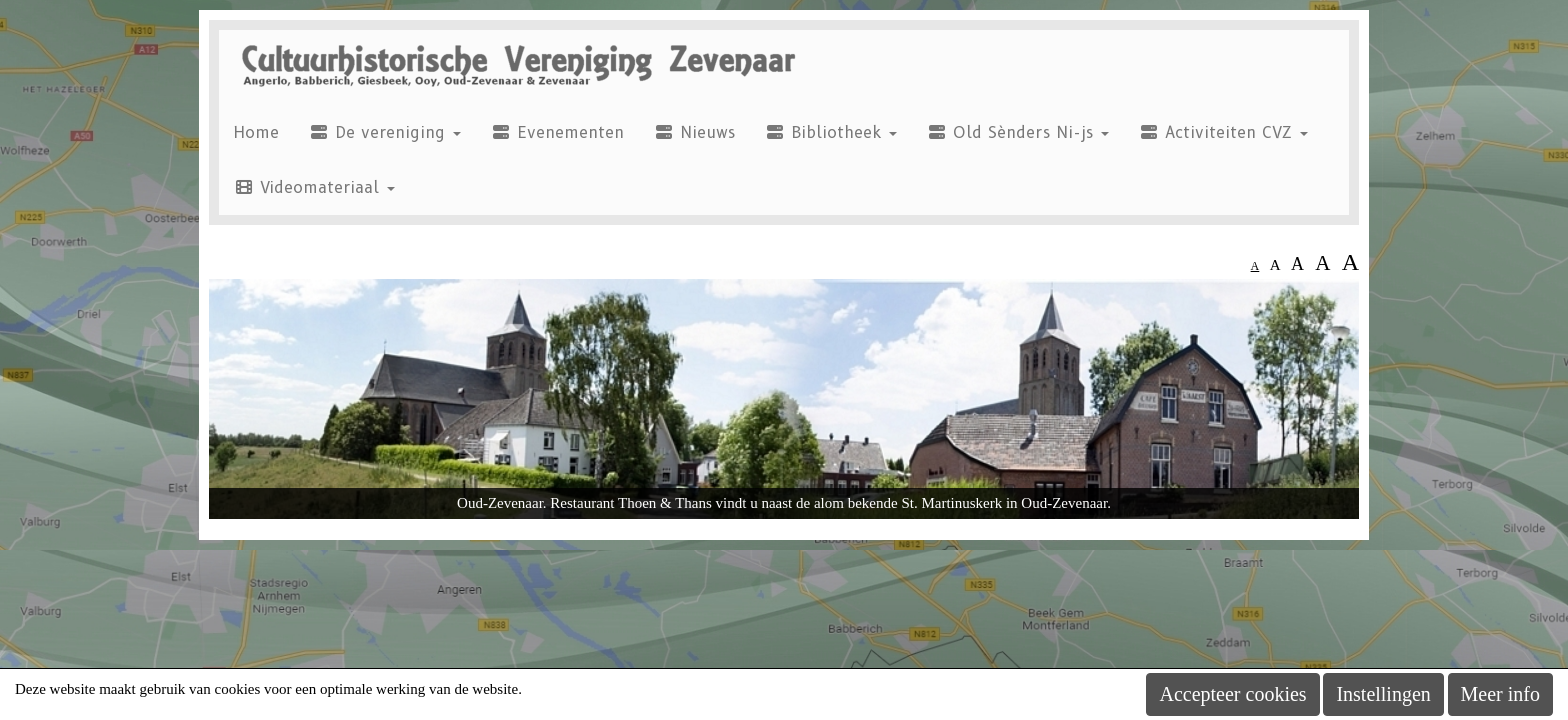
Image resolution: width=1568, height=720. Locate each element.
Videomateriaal (314, 187)
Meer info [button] (1500, 694)
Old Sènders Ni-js (1018, 132)
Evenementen (557, 132)
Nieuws (694, 132)
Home (256, 132)
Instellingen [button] (1383, 694)
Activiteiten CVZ (1223, 132)
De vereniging (385, 132)
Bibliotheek (831, 132)
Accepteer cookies (1232, 694)
